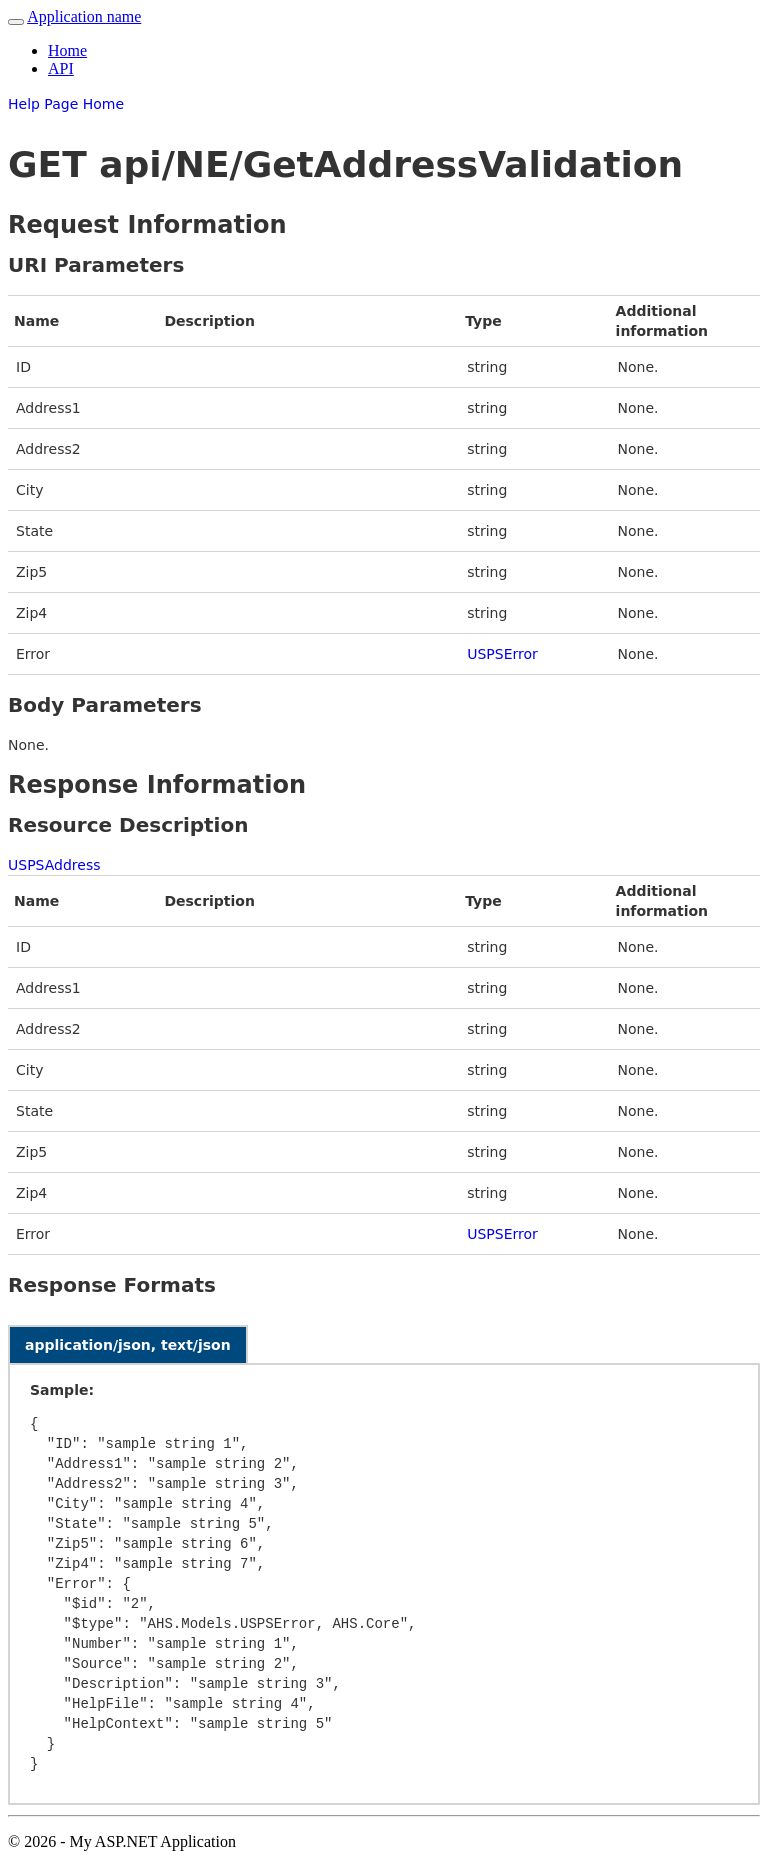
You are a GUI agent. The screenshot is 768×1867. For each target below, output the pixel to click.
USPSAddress (54, 865)
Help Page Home (66, 104)
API (61, 68)
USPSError (502, 654)
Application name (84, 16)
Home (67, 50)
